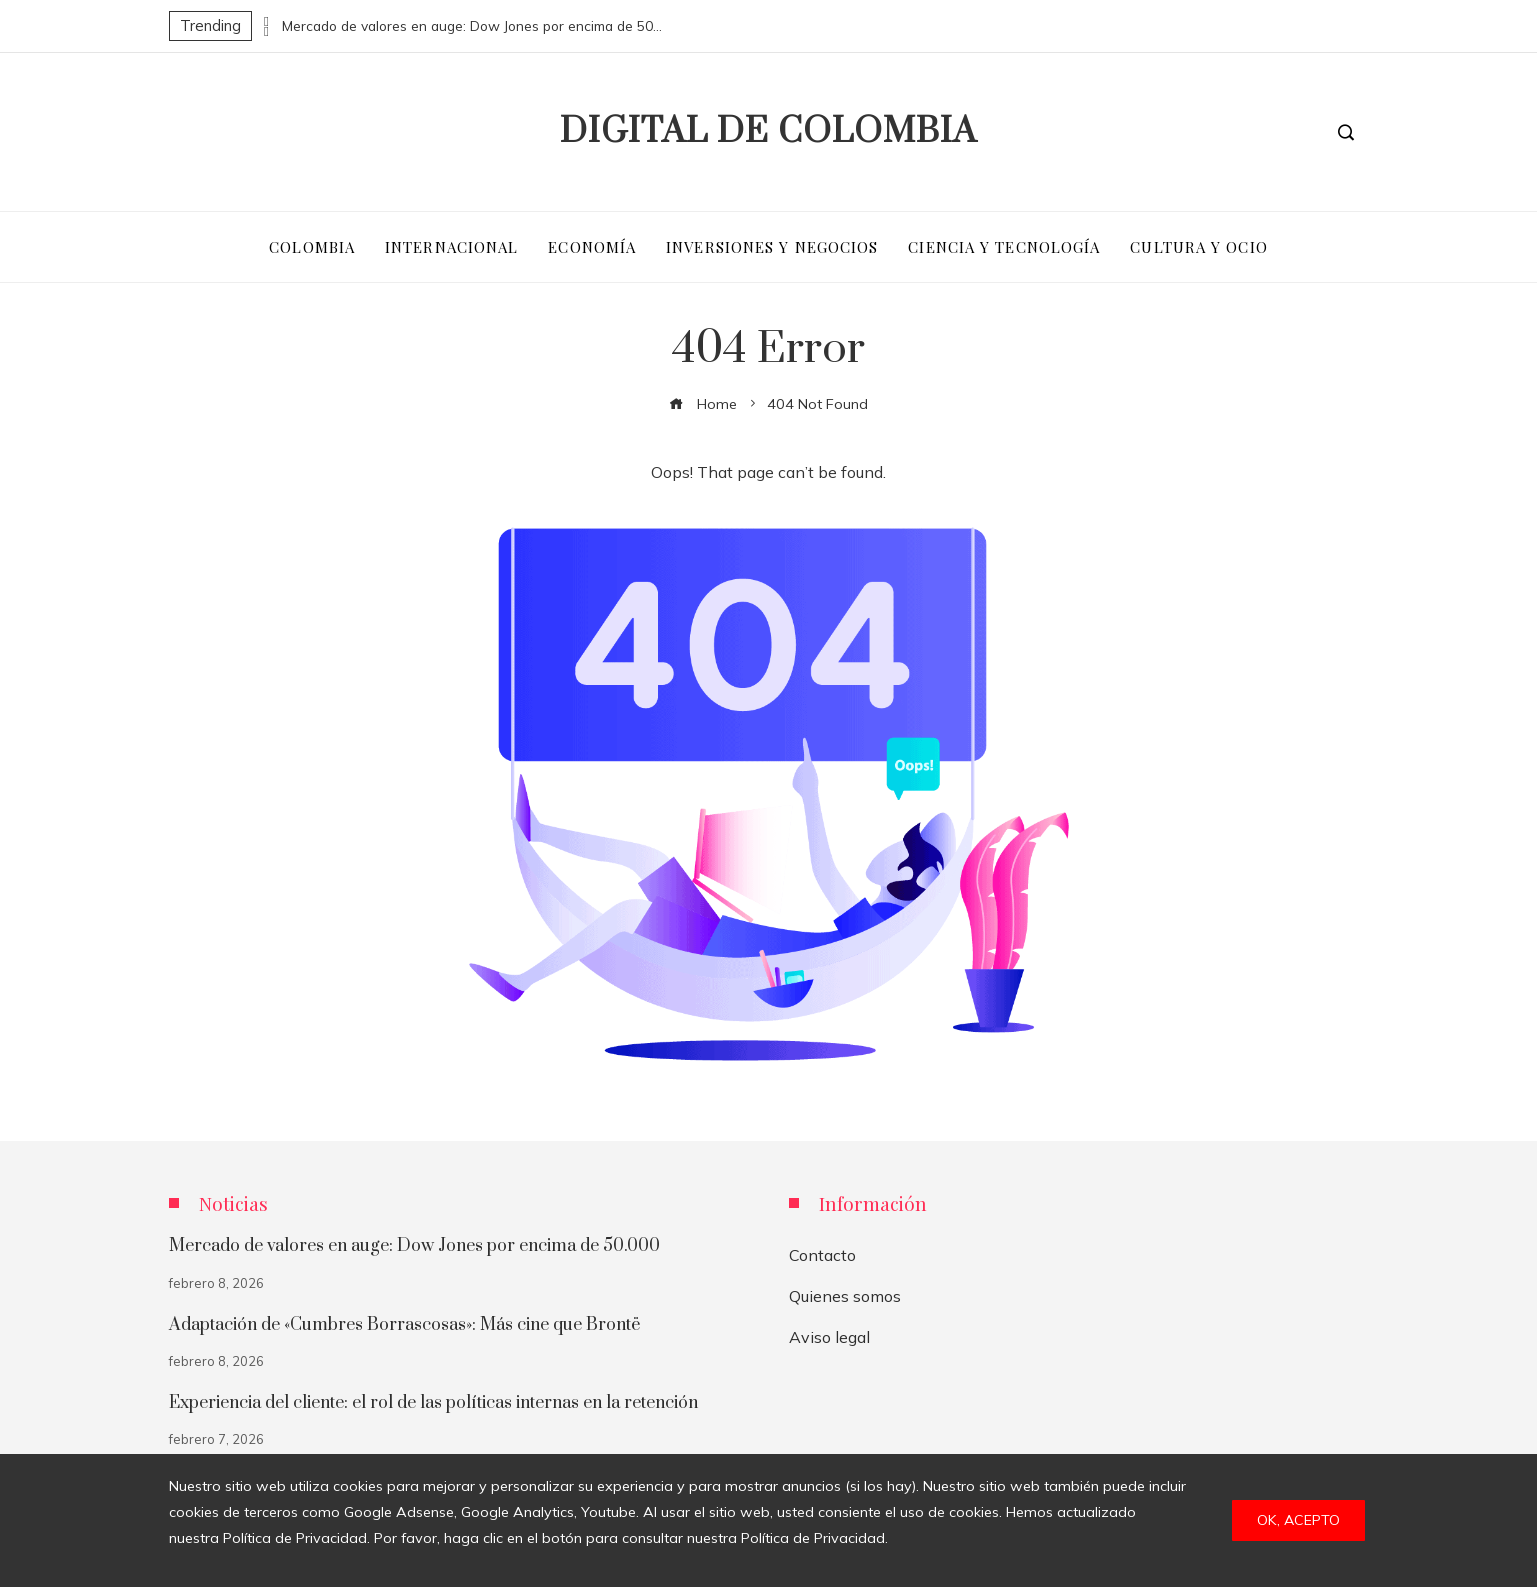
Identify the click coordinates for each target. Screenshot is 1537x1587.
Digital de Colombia (768, 132)
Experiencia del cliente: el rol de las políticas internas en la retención (433, 1403)
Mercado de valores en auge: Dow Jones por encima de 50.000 (472, 26)
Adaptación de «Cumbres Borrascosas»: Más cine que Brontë (404, 1325)
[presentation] (267, 21)
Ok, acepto (1298, 1520)
